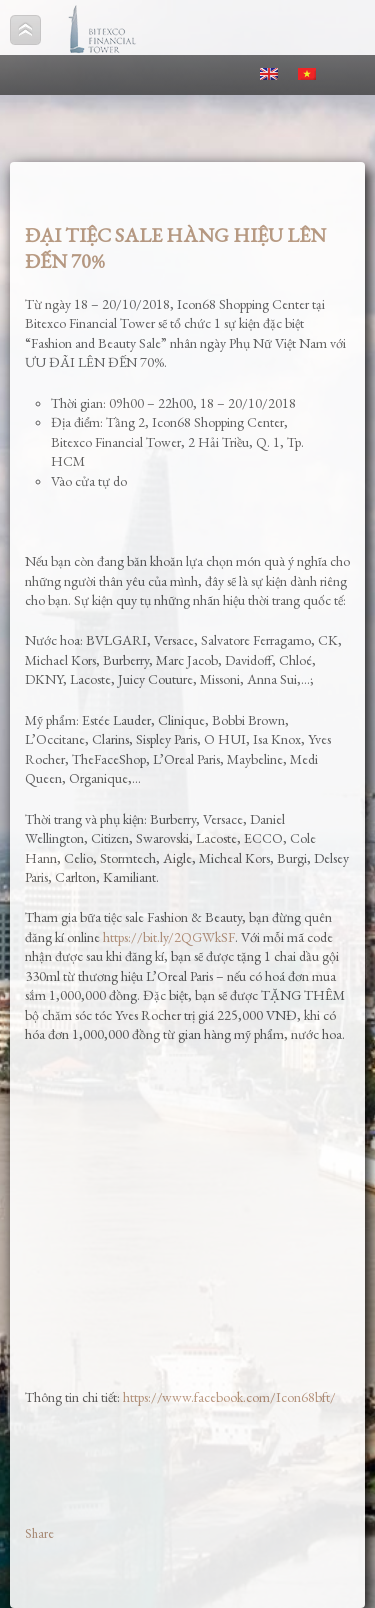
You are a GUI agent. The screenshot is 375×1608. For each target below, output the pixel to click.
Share (39, 1533)
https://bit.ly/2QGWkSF (169, 937)
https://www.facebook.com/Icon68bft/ (229, 1397)
